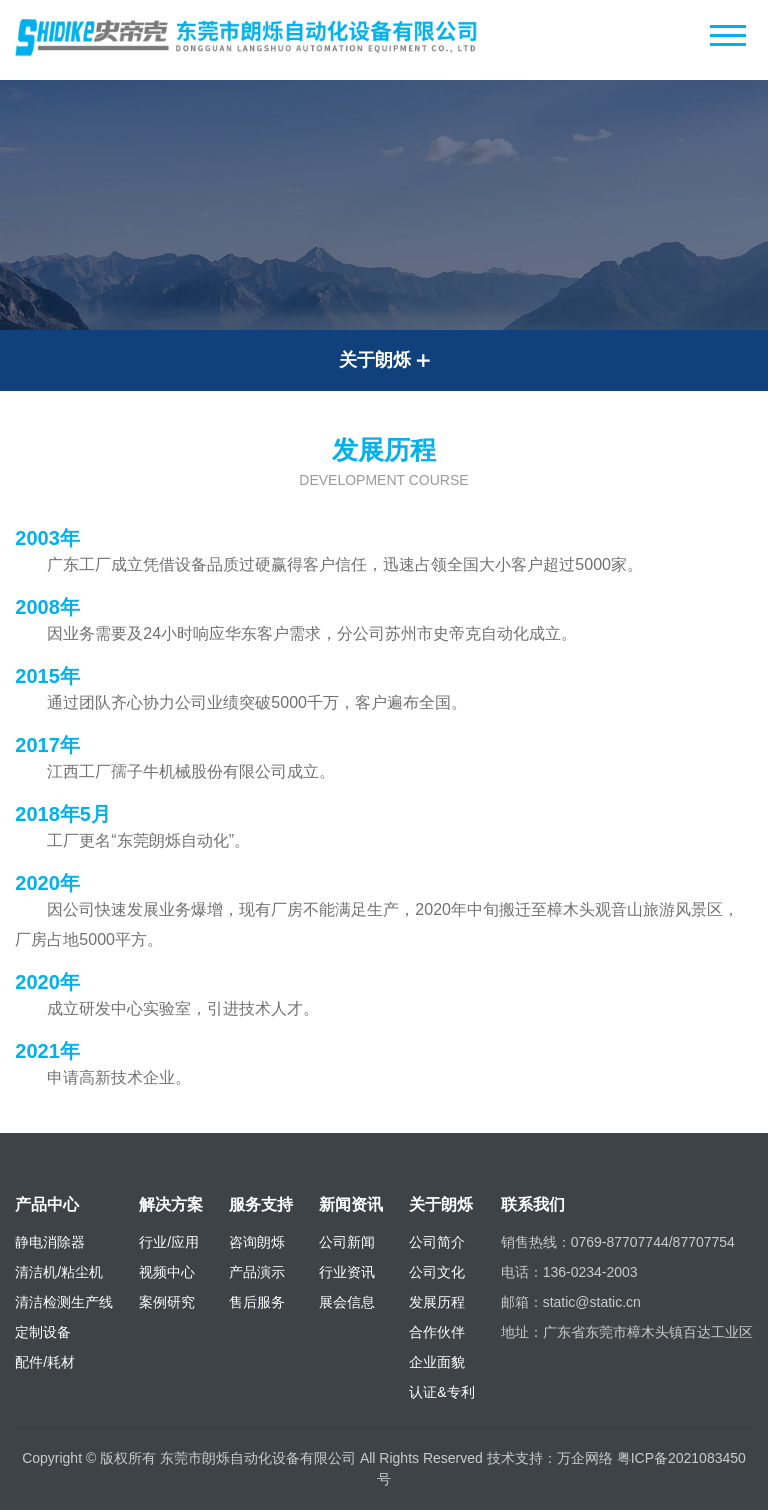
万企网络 (585, 1458)
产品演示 (257, 1272)
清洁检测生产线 (64, 1302)
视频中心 (167, 1272)
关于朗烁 (441, 1204)
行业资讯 (347, 1272)
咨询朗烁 (257, 1242)
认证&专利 (441, 1392)
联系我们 (533, 1204)
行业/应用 (169, 1242)
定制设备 (43, 1332)
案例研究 (167, 1302)
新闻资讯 (351, 1204)
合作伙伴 (437, 1332)
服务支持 (261, 1204)
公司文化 (437, 1272)
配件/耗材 (45, 1362)
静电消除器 (50, 1242)
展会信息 (347, 1302)
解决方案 (171, 1204)
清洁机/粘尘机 (59, 1272)
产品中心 (47, 1204)
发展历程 (437, 1302)
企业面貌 (437, 1362)
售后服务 (257, 1302)
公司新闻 (347, 1242)
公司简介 (437, 1242)
